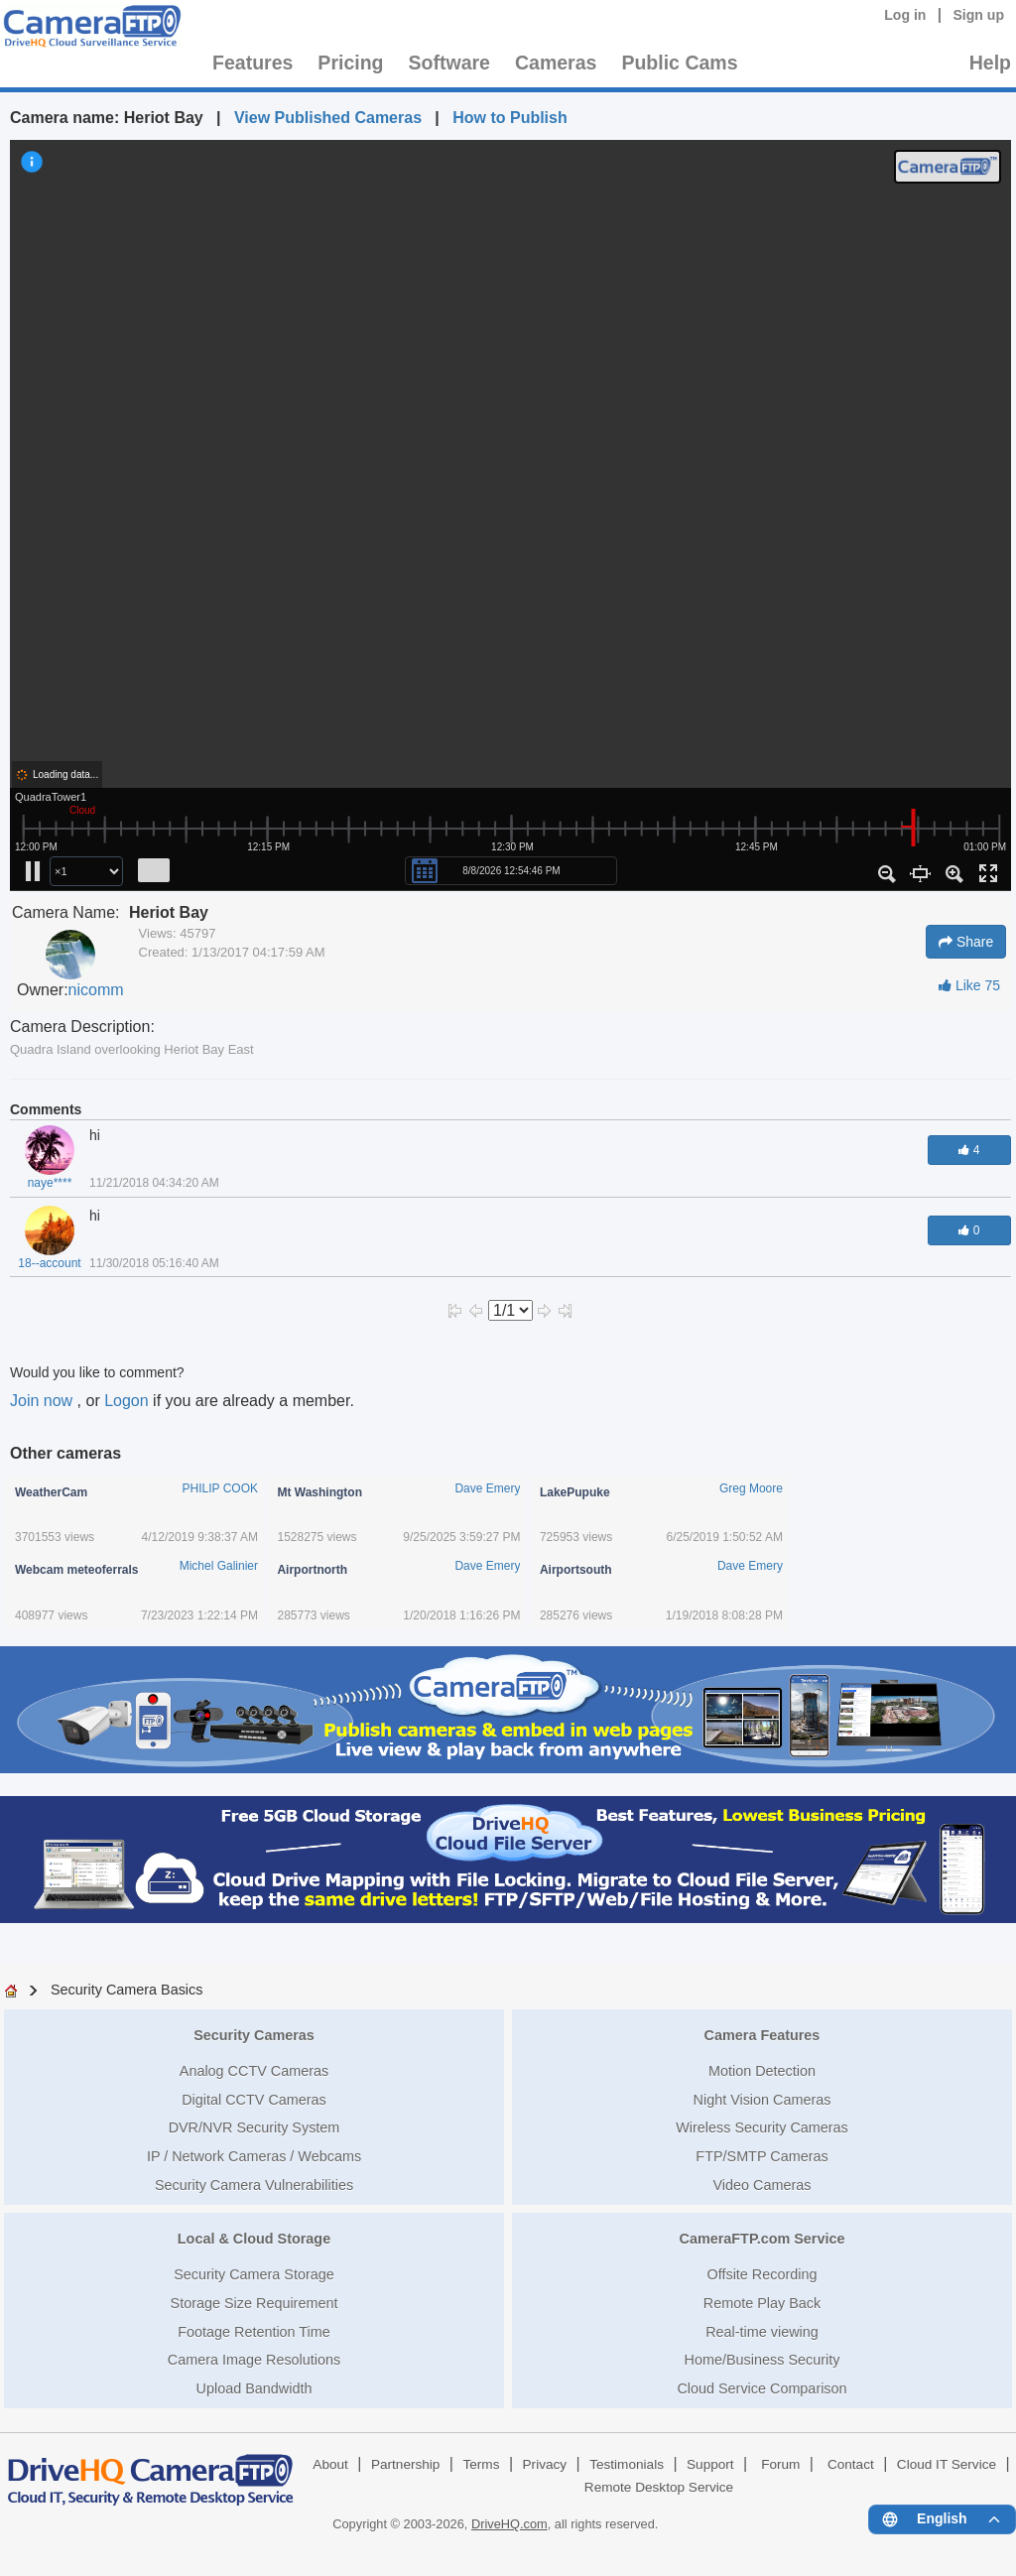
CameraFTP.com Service (762, 2239)
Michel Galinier (219, 1566)
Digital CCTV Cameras (254, 2100)
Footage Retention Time (254, 2332)
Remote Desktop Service (658, 2487)
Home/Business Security (762, 2360)
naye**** (50, 1183)
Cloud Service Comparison (761, 2388)
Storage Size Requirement (254, 2303)
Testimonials (626, 2464)
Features (252, 62)
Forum (780, 2464)
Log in (905, 15)
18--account (49, 1263)
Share (966, 942)
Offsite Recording (762, 2274)
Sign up (978, 15)
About (330, 2464)
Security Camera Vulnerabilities (254, 2185)
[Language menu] (942, 2519)
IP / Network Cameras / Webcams (254, 2156)
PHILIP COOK (220, 1488)
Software (449, 62)
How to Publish (510, 117)
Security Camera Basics (127, 1989)
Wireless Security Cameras (762, 2127)
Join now (43, 1400)
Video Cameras (762, 2185)
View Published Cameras (328, 117)
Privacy (545, 2464)
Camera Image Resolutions (254, 2360)
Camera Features (762, 2035)
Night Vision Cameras (762, 2100)
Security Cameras (254, 2035)
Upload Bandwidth (254, 2388)
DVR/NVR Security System (254, 2127)
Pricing (350, 62)
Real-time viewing (762, 2332)
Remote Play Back (762, 2303)
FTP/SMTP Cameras (761, 2156)
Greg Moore (751, 1488)
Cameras (555, 62)
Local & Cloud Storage (254, 2239)
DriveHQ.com (509, 2523)
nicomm (96, 989)
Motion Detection (762, 2071)
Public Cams (679, 62)
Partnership (406, 2464)
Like (969, 985)
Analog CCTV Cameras (254, 2071)
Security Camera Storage (254, 2274)
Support (710, 2464)
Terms (480, 2464)
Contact (850, 2464)
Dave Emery (487, 1488)
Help (990, 62)
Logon (126, 1400)
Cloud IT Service (946, 2464)
